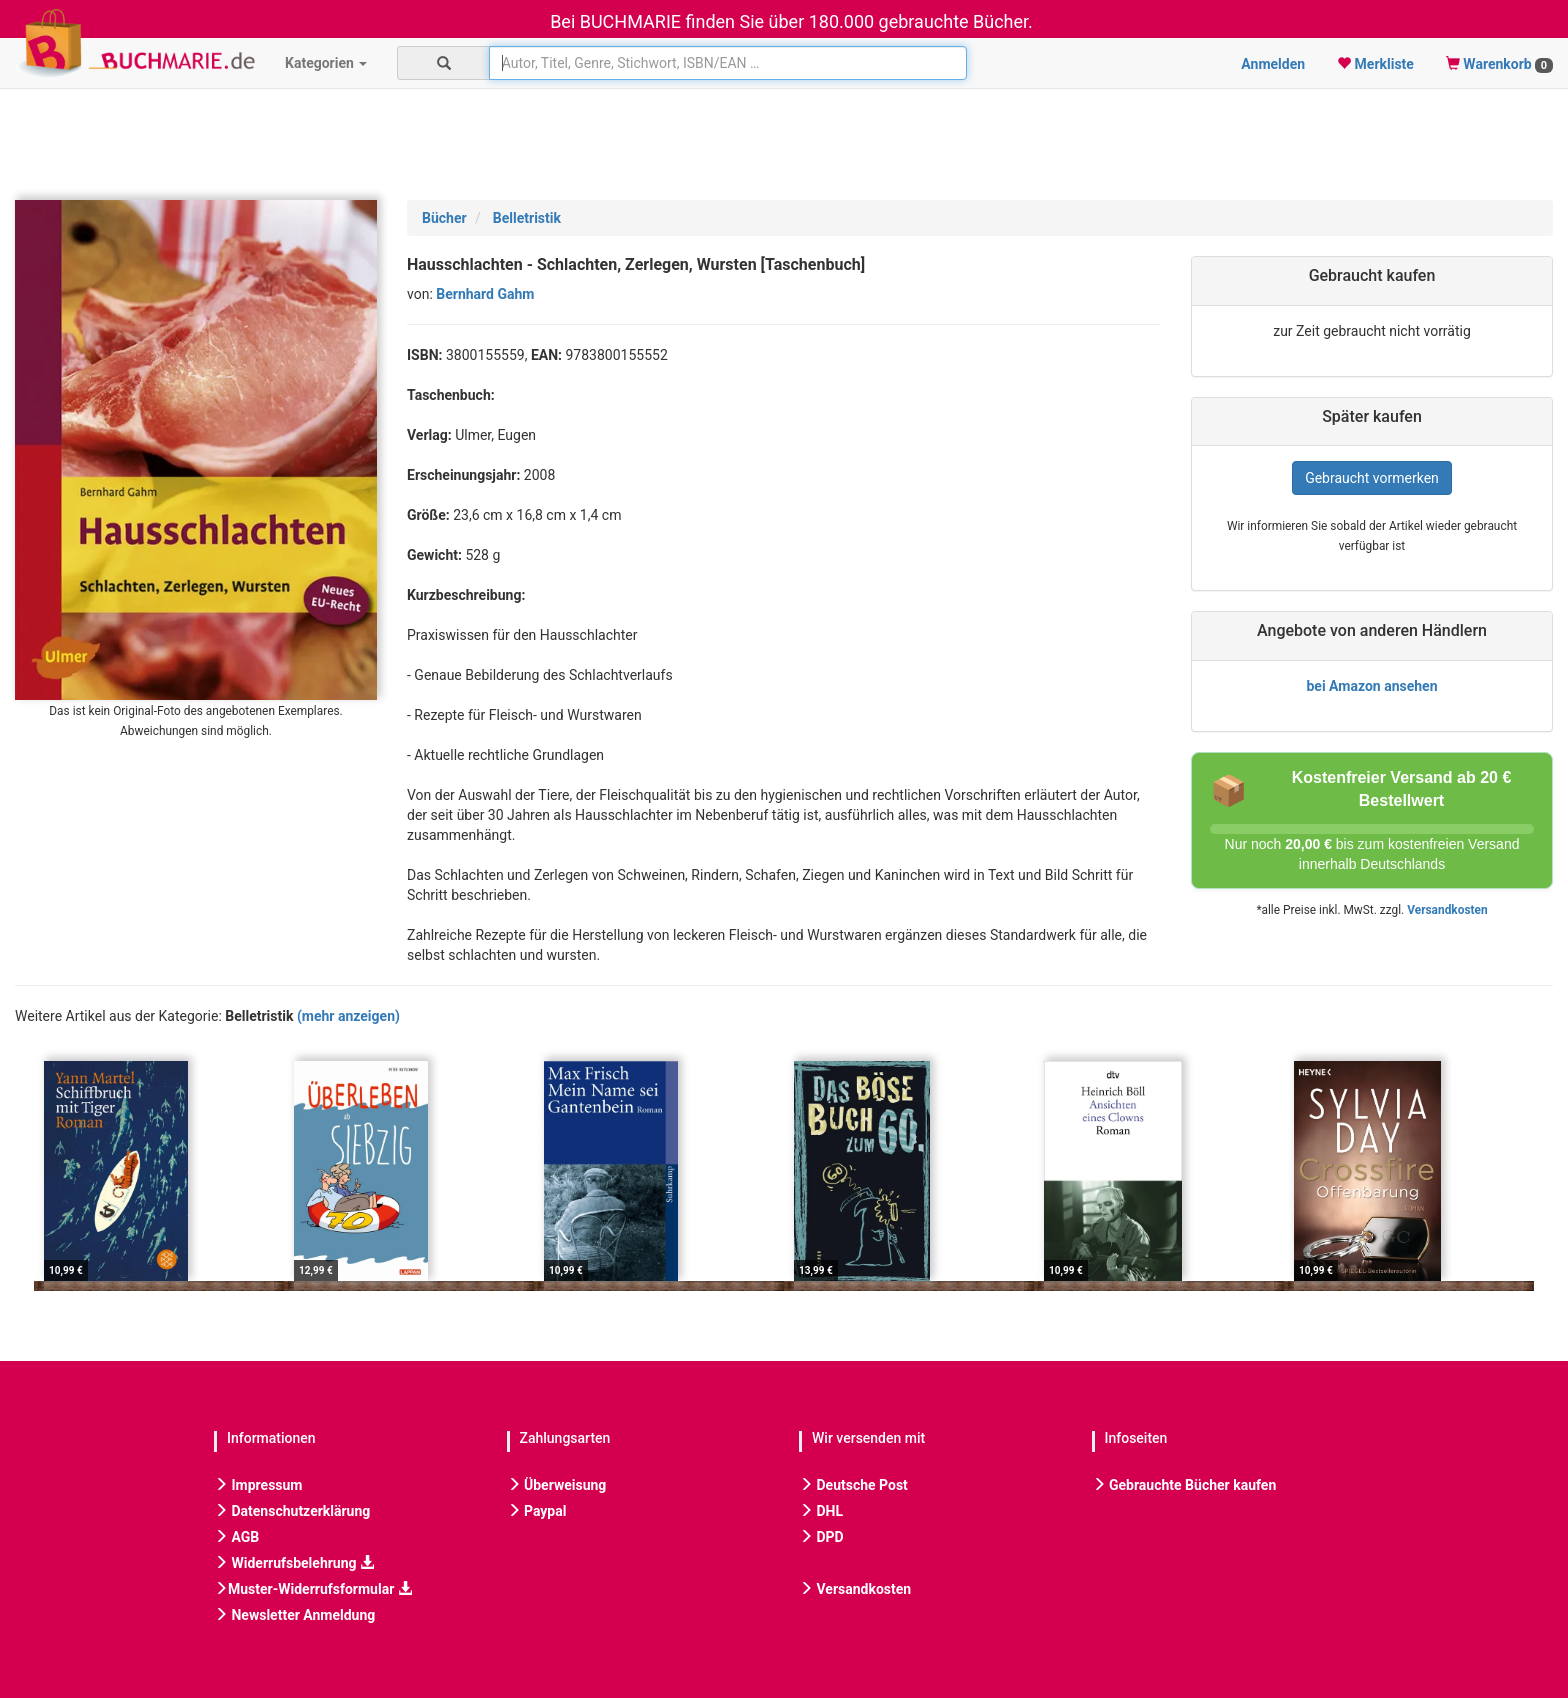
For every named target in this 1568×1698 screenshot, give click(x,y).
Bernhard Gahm (485, 294)
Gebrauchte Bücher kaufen (1184, 1485)
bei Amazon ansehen (1371, 686)
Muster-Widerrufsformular (313, 1589)
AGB (236, 1537)
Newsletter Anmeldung (294, 1615)
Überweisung (557, 1485)
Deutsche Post (853, 1485)
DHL (821, 1511)
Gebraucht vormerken (1372, 478)
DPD (821, 1537)
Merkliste (1375, 64)
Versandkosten (1447, 910)
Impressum (258, 1485)
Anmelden (1273, 64)
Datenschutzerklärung (292, 1511)
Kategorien (326, 63)
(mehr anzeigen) (348, 1016)
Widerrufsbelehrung (294, 1563)
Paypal (537, 1511)
